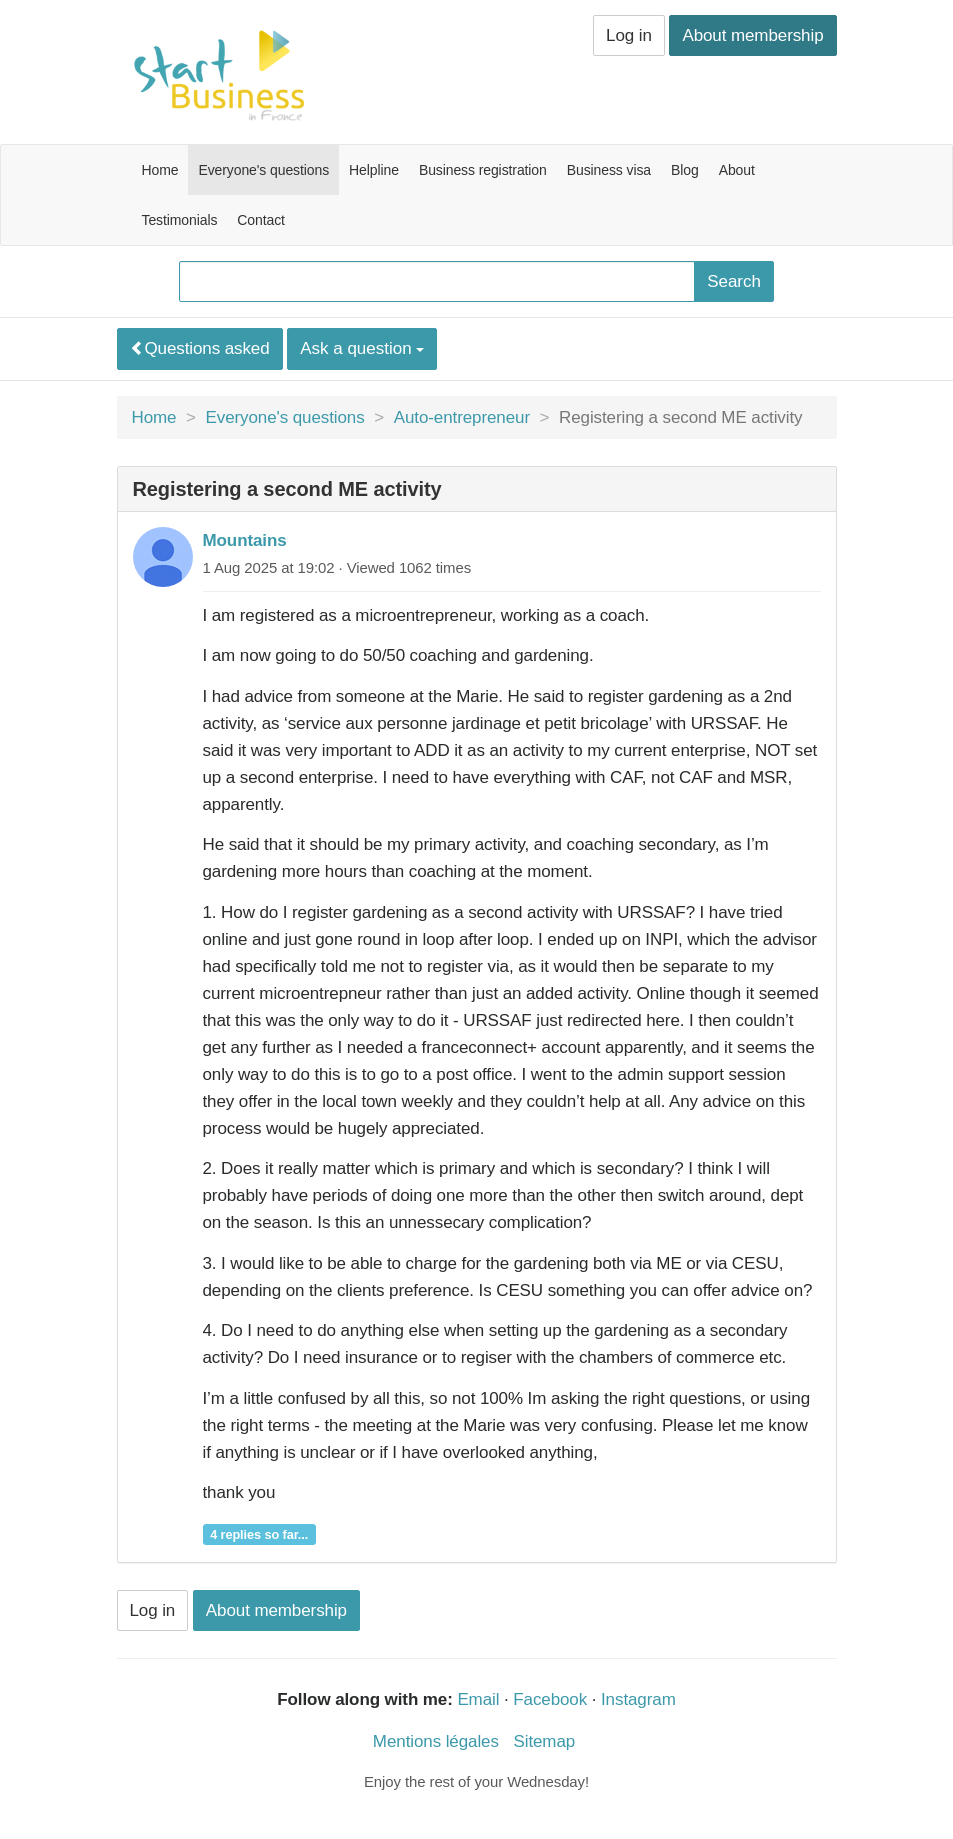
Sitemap (544, 1741)
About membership (752, 35)
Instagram (638, 1699)
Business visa (609, 170)
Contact (261, 220)
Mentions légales (436, 1741)
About (737, 170)
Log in (629, 35)
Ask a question (362, 348)
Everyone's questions (263, 170)
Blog (685, 170)
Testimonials (180, 220)
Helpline (374, 170)
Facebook (550, 1699)
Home (160, 170)
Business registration (483, 170)
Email (478, 1699)
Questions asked (200, 348)
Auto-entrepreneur (462, 417)
